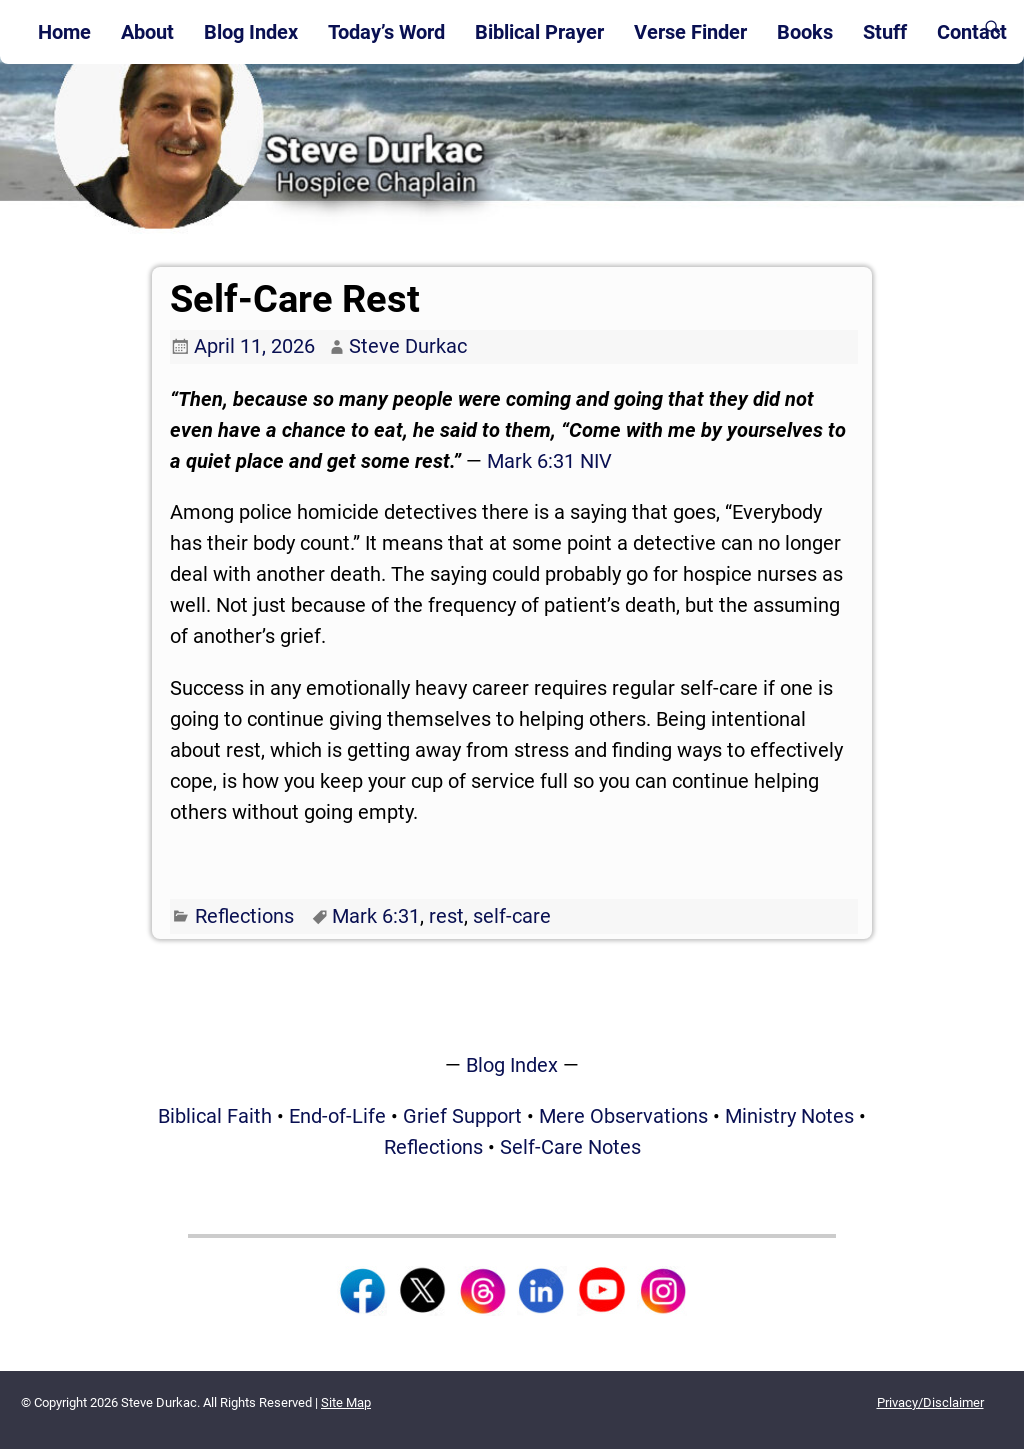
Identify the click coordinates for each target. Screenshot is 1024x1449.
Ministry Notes (789, 1116)
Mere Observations (623, 1116)
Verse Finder (690, 32)
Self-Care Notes (570, 1147)
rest (446, 916)
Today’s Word (386, 32)
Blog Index (251, 32)
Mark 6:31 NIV (549, 461)
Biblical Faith (215, 1116)
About (147, 32)
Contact (972, 32)
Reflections (244, 916)
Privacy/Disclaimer (930, 1402)
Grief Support (462, 1116)
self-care (512, 916)
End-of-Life (337, 1116)
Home (64, 32)
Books (805, 32)
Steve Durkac (408, 346)
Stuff (885, 32)
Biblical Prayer (539, 32)
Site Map (346, 1402)
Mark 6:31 (376, 916)
